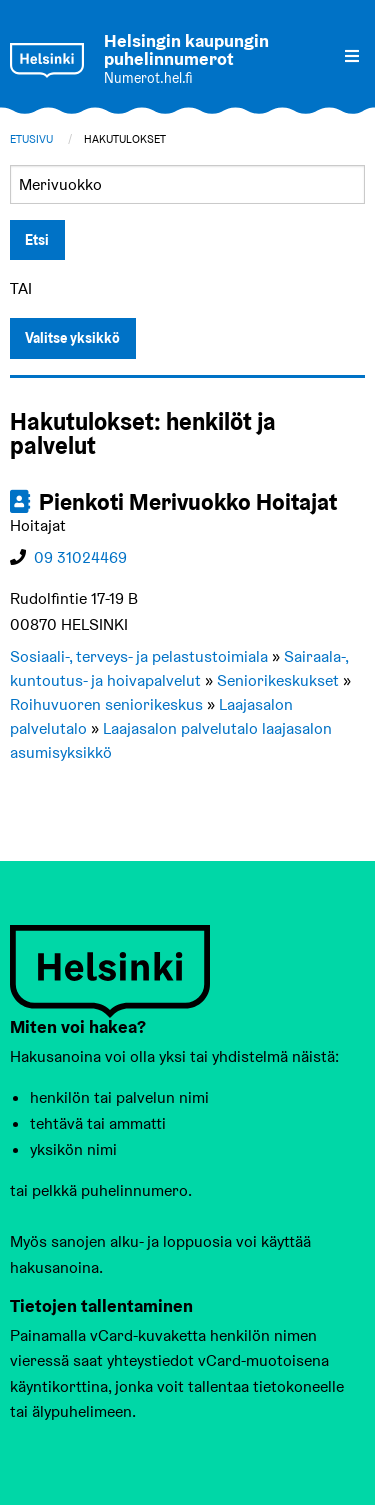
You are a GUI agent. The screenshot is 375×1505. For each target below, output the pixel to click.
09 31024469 (80, 557)
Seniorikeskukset (278, 680)
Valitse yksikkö (72, 338)
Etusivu (31, 139)
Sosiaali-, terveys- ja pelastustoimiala (139, 656)
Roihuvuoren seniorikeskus (106, 704)
